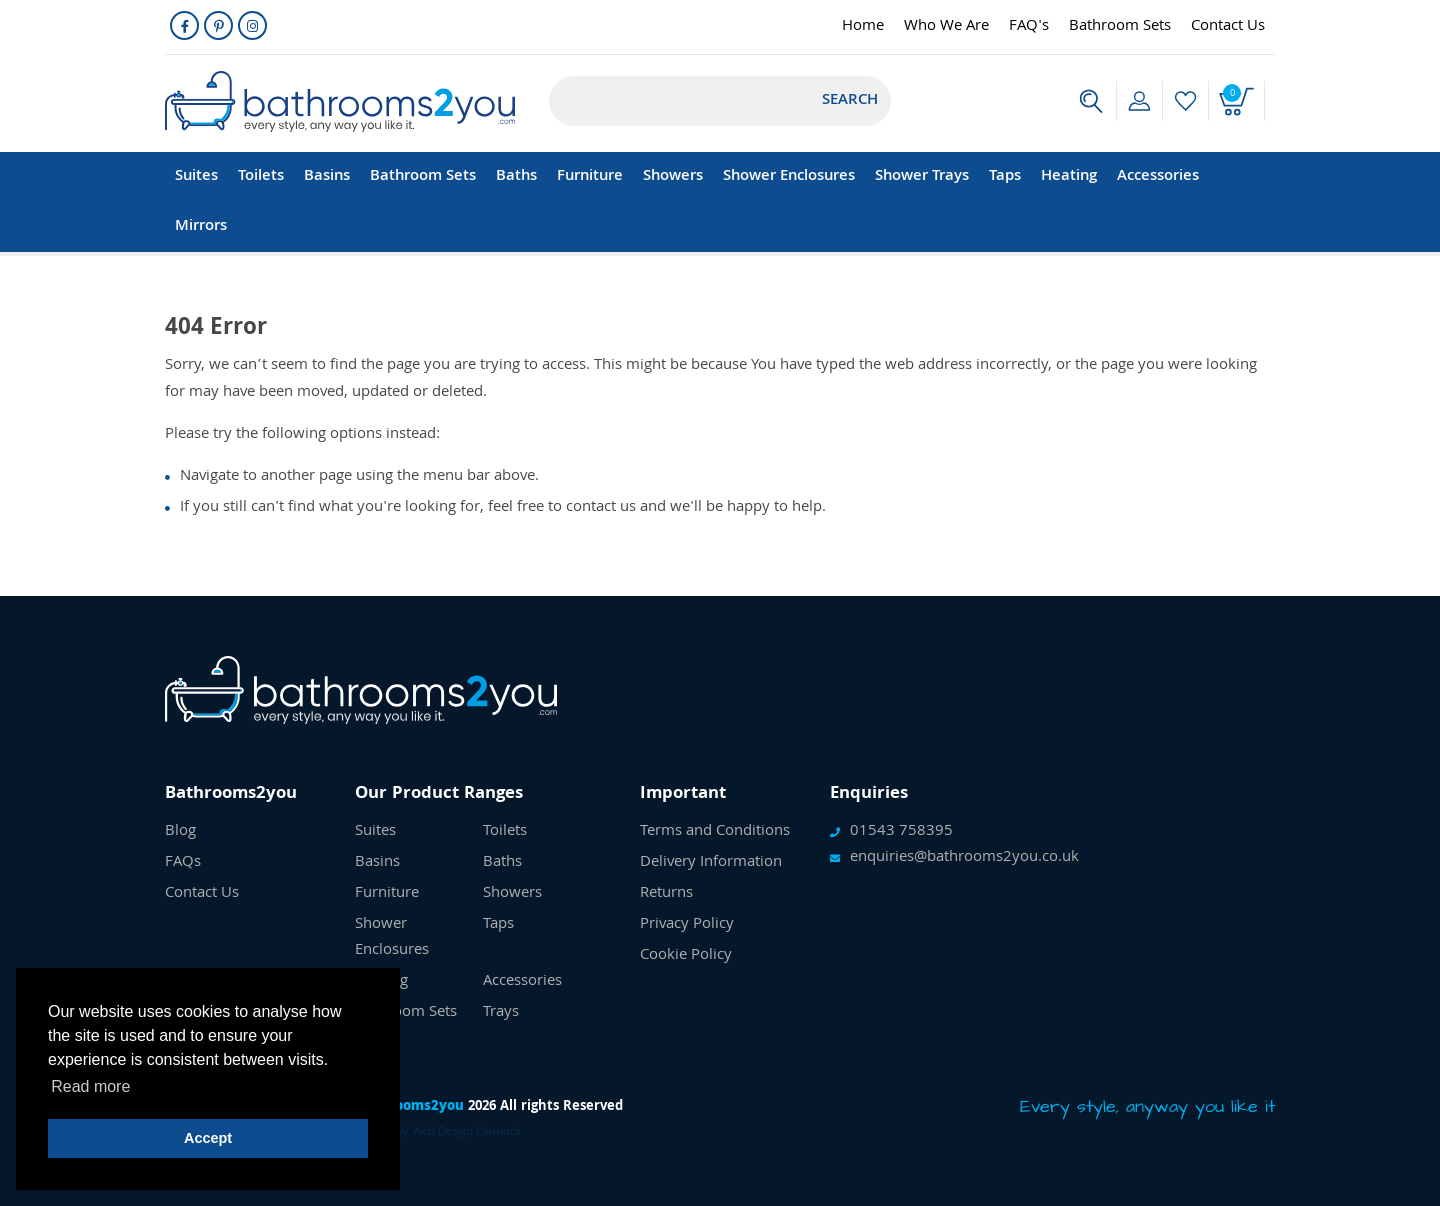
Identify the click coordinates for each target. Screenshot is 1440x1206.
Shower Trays (922, 177)
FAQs (183, 863)
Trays (501, 1013)
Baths (516, 177)
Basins (327, 177)
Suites (196, 177)
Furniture (590, 177)
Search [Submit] (850, 101)
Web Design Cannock (466, 1132)
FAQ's (1029, 27)
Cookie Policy (686, 956)
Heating (1069, 177)
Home (863, 27)
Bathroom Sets (1120, 27)
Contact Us (1228, 27)
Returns (666, 894)
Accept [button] (208, 1138)
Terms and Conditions (715, 832)
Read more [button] (90, 1086)
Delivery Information (711, 863)
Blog (180, 832)
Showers (673, 177)
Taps (1005, 177)
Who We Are (946, 27)
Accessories (1158, 177)
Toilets (261, 177)
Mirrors (201, 227)
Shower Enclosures (789, 177)
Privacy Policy (687, 925)
